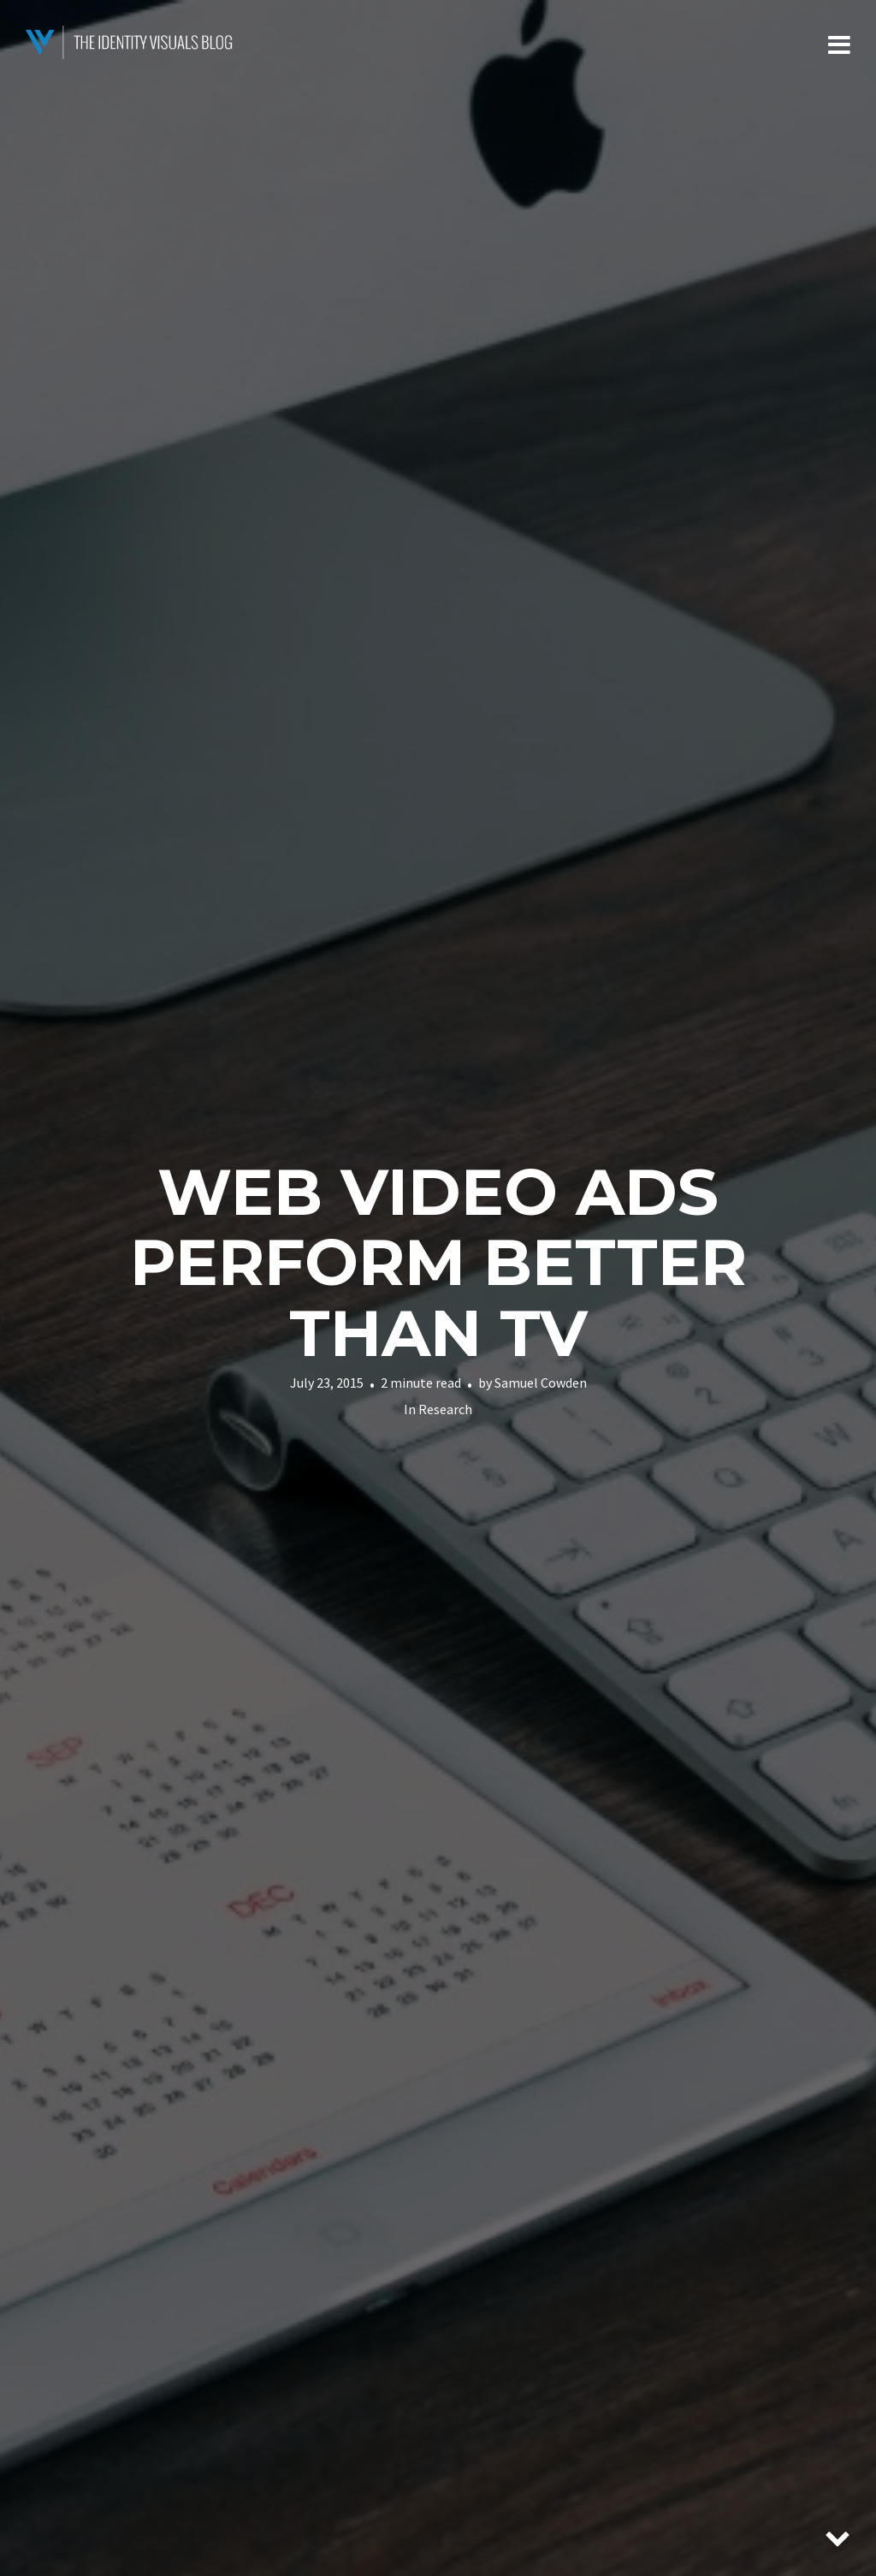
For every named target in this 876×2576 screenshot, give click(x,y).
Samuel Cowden (540, 1382)
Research (445, 1409)
